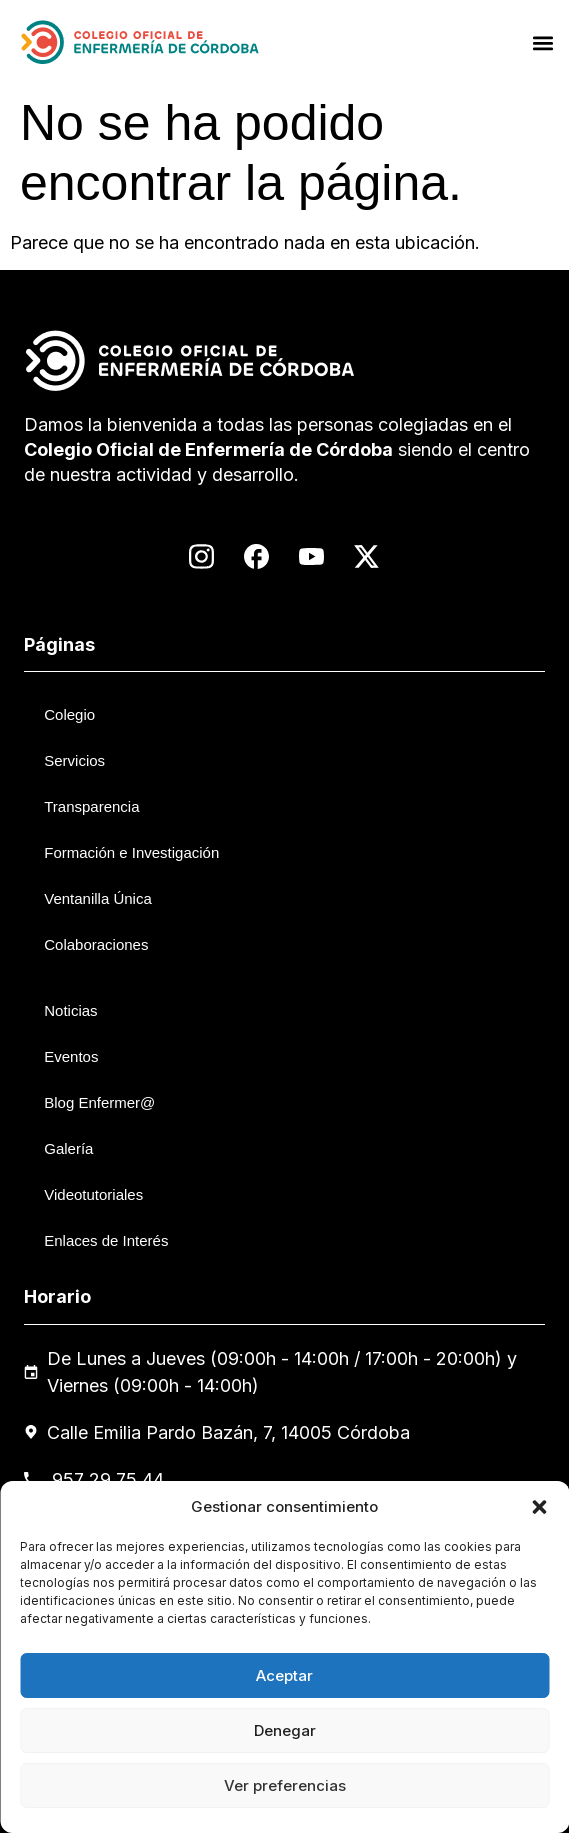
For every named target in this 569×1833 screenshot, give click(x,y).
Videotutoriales (93, 1194)
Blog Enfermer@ (99, 1102)
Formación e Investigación (131, 852)
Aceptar (284, 1675)
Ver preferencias (285, 1785)
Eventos (71, 1056)
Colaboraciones (96, 944)
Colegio (69, 714)
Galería (68, 1148)
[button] (539, 1507)
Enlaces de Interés (106, 1240)
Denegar (285, 1730)
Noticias (70, 1010)
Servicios (74, 760)
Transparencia (91, 806)
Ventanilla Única (98, 898)
